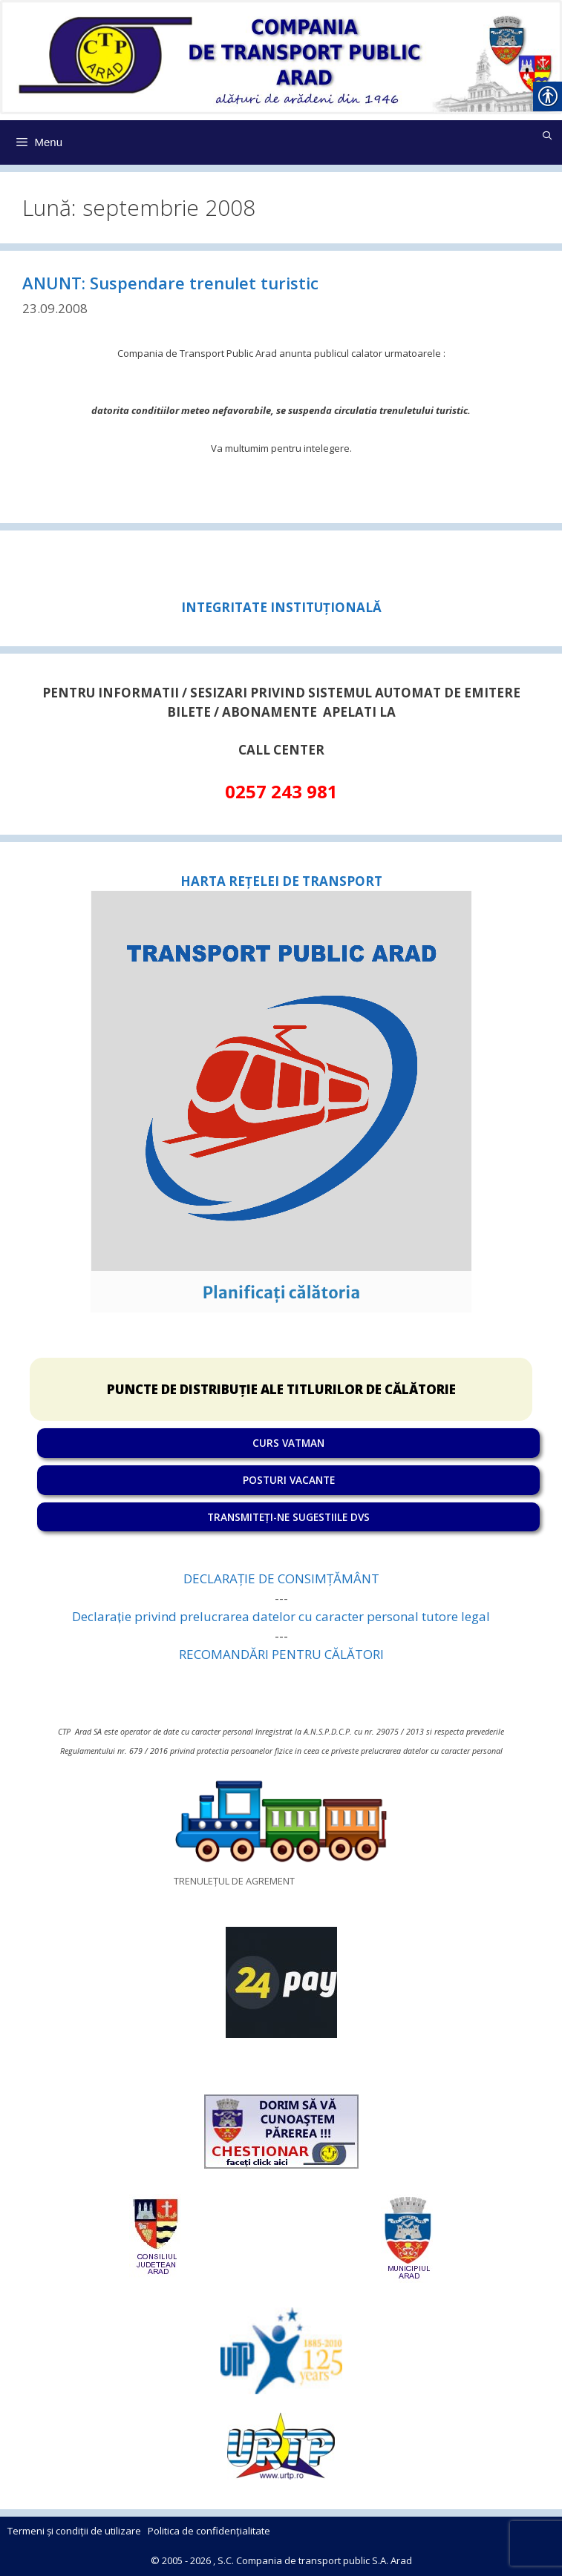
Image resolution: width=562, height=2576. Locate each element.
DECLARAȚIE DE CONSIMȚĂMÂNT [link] (281, 1578)
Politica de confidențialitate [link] (209, 2530)
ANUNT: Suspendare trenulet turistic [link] (170, 283)
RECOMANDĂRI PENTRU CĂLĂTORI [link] (281, 1654)
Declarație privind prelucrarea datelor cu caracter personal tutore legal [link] (281, 1616)
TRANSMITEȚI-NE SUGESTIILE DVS (288, 1517)
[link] (281, 55)
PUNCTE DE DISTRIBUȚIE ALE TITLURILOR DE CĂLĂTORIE (281, 1389)
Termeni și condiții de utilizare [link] (74, 2530)
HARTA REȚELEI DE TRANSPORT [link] (281, 881)
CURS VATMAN (288, 1443)
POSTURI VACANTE (289, 1480)
